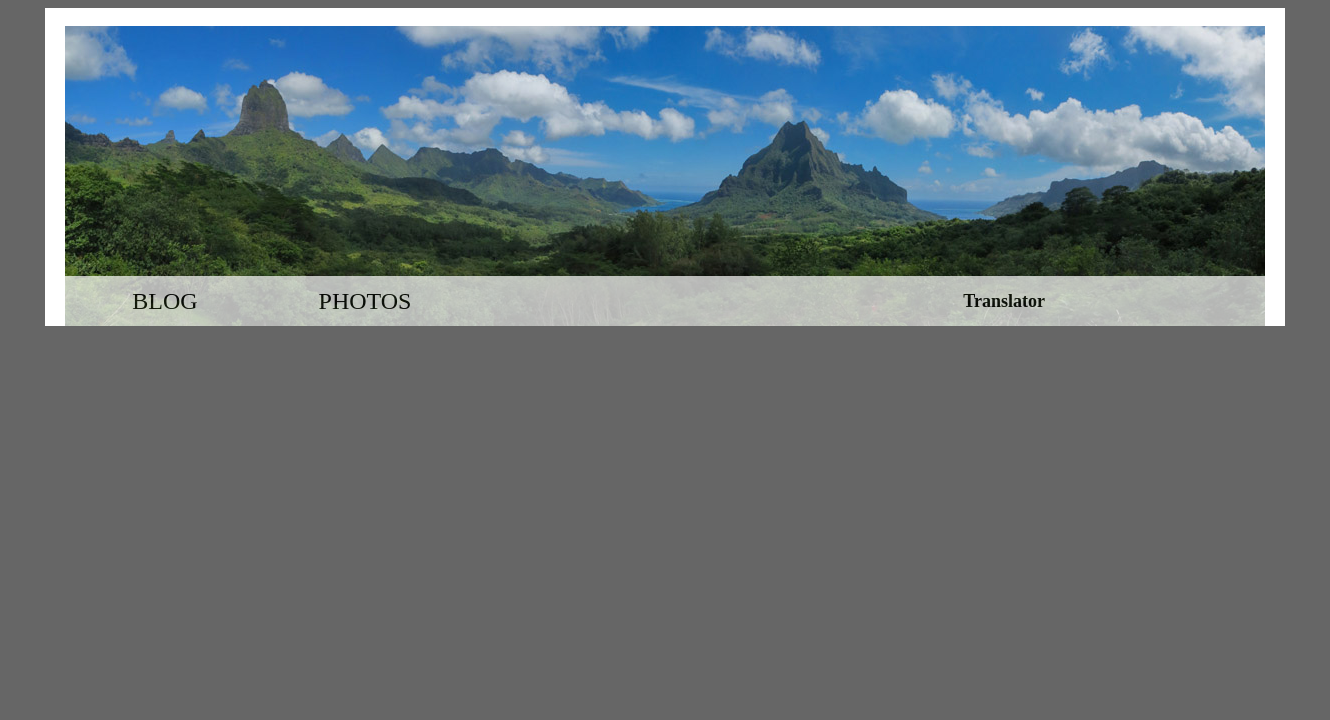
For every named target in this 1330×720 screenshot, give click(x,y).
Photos (365, 301)
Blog (164, 301)
